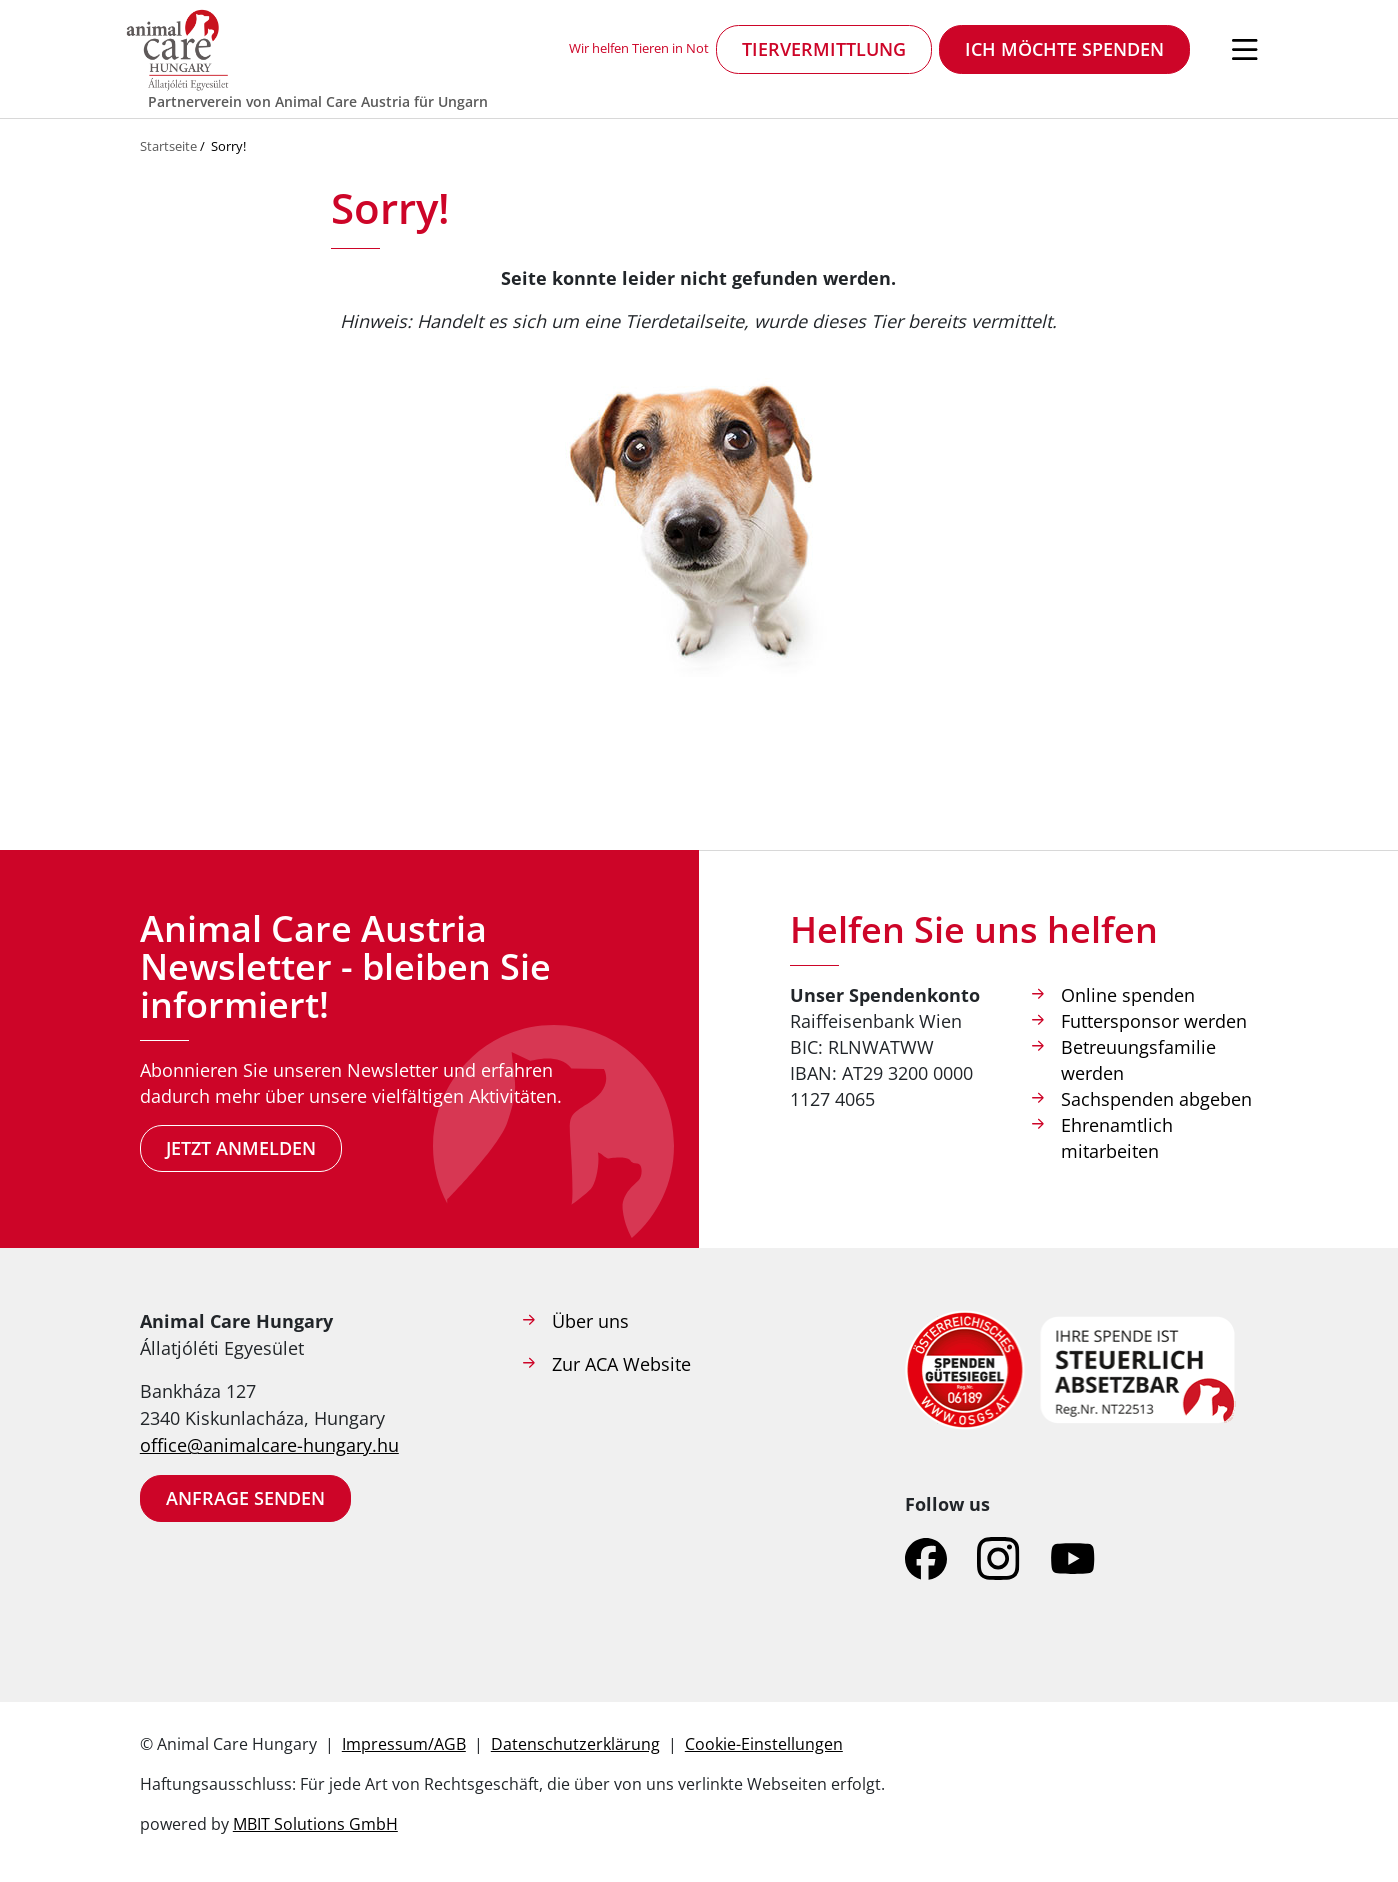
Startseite (168, 146)
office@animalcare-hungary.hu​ (269, 1445)
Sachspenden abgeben (1156, 1099)
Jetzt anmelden (241, 1148)
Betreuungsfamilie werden (1138, 1060)
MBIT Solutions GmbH (315, 1824)
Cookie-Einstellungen (764, 1744)
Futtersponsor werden (1154, 1021)
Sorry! (228, 146)
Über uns (590, 1321)
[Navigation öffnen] (1245, 50)
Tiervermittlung (824, 49)
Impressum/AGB (404, 1744)
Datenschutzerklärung (575, 1744)
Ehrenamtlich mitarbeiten (1117, 1138)
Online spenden (1128, 995)
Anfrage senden (245, 1498)
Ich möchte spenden (1064, 49)
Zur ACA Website (621, 1364)
